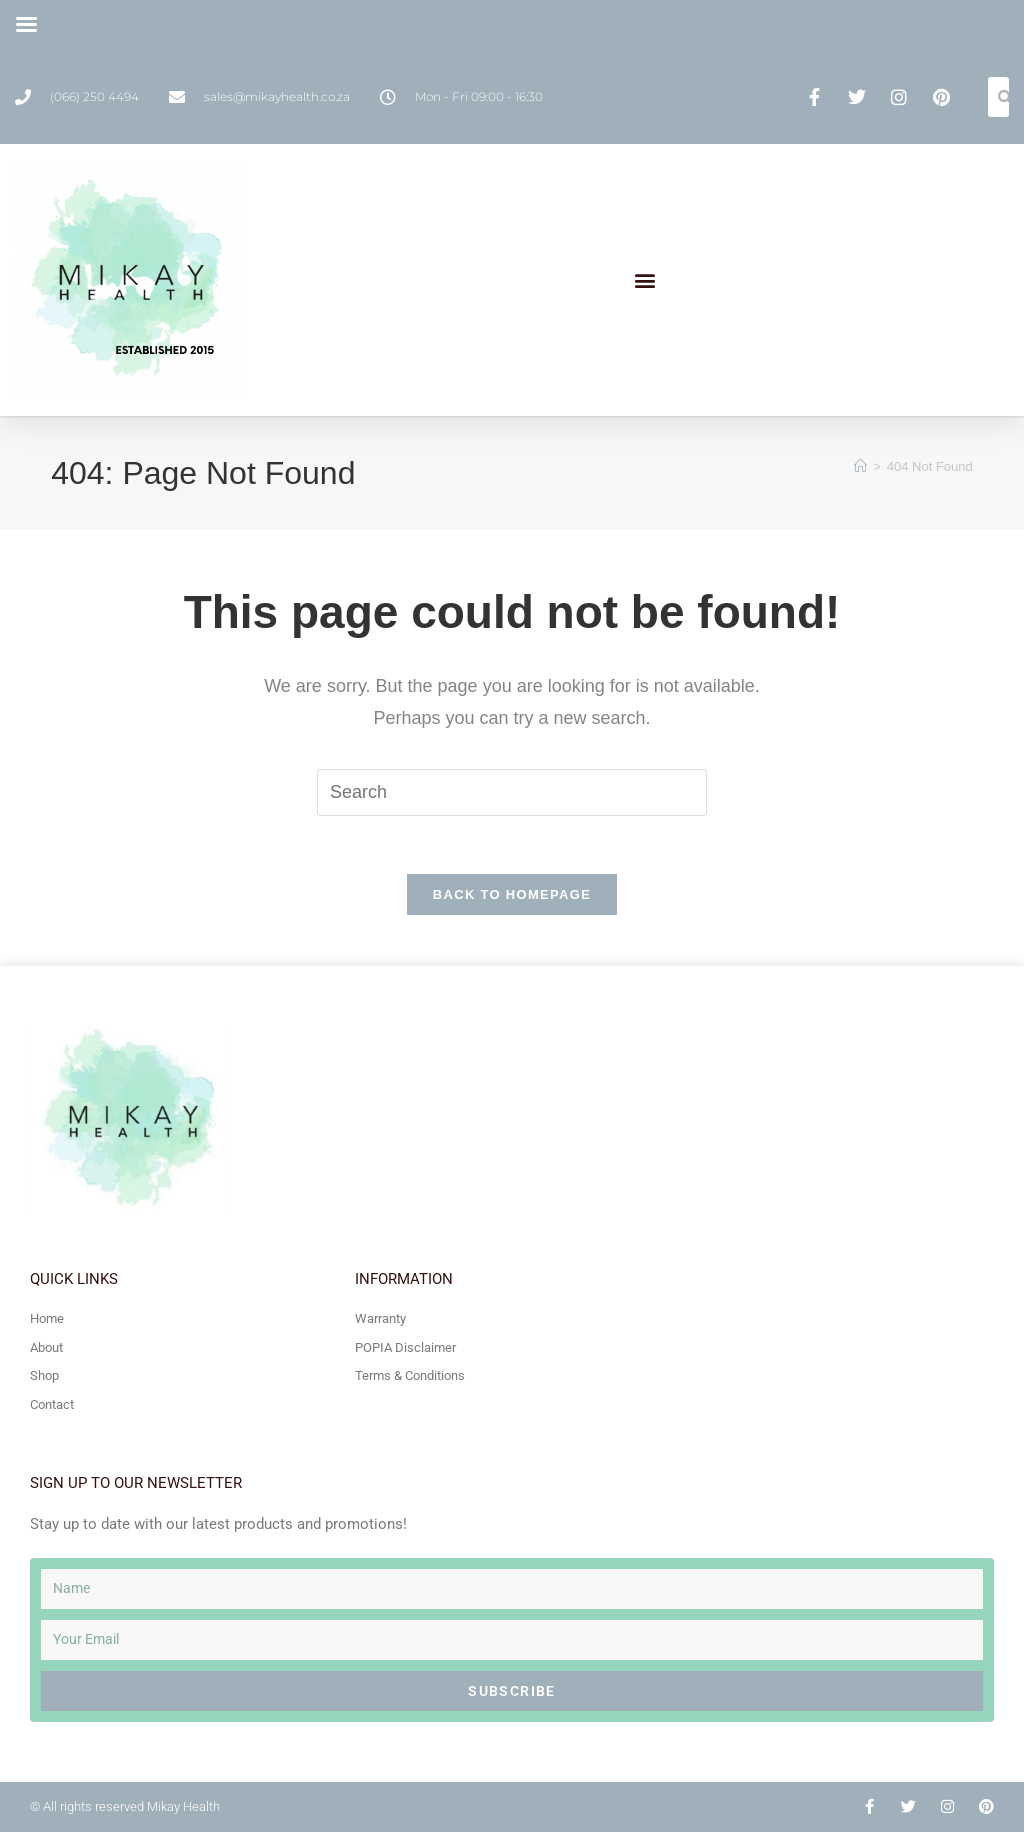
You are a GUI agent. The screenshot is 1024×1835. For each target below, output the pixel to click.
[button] (644, 280)
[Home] (860, 466)
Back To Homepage (512, 897)
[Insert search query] (512, 792)
